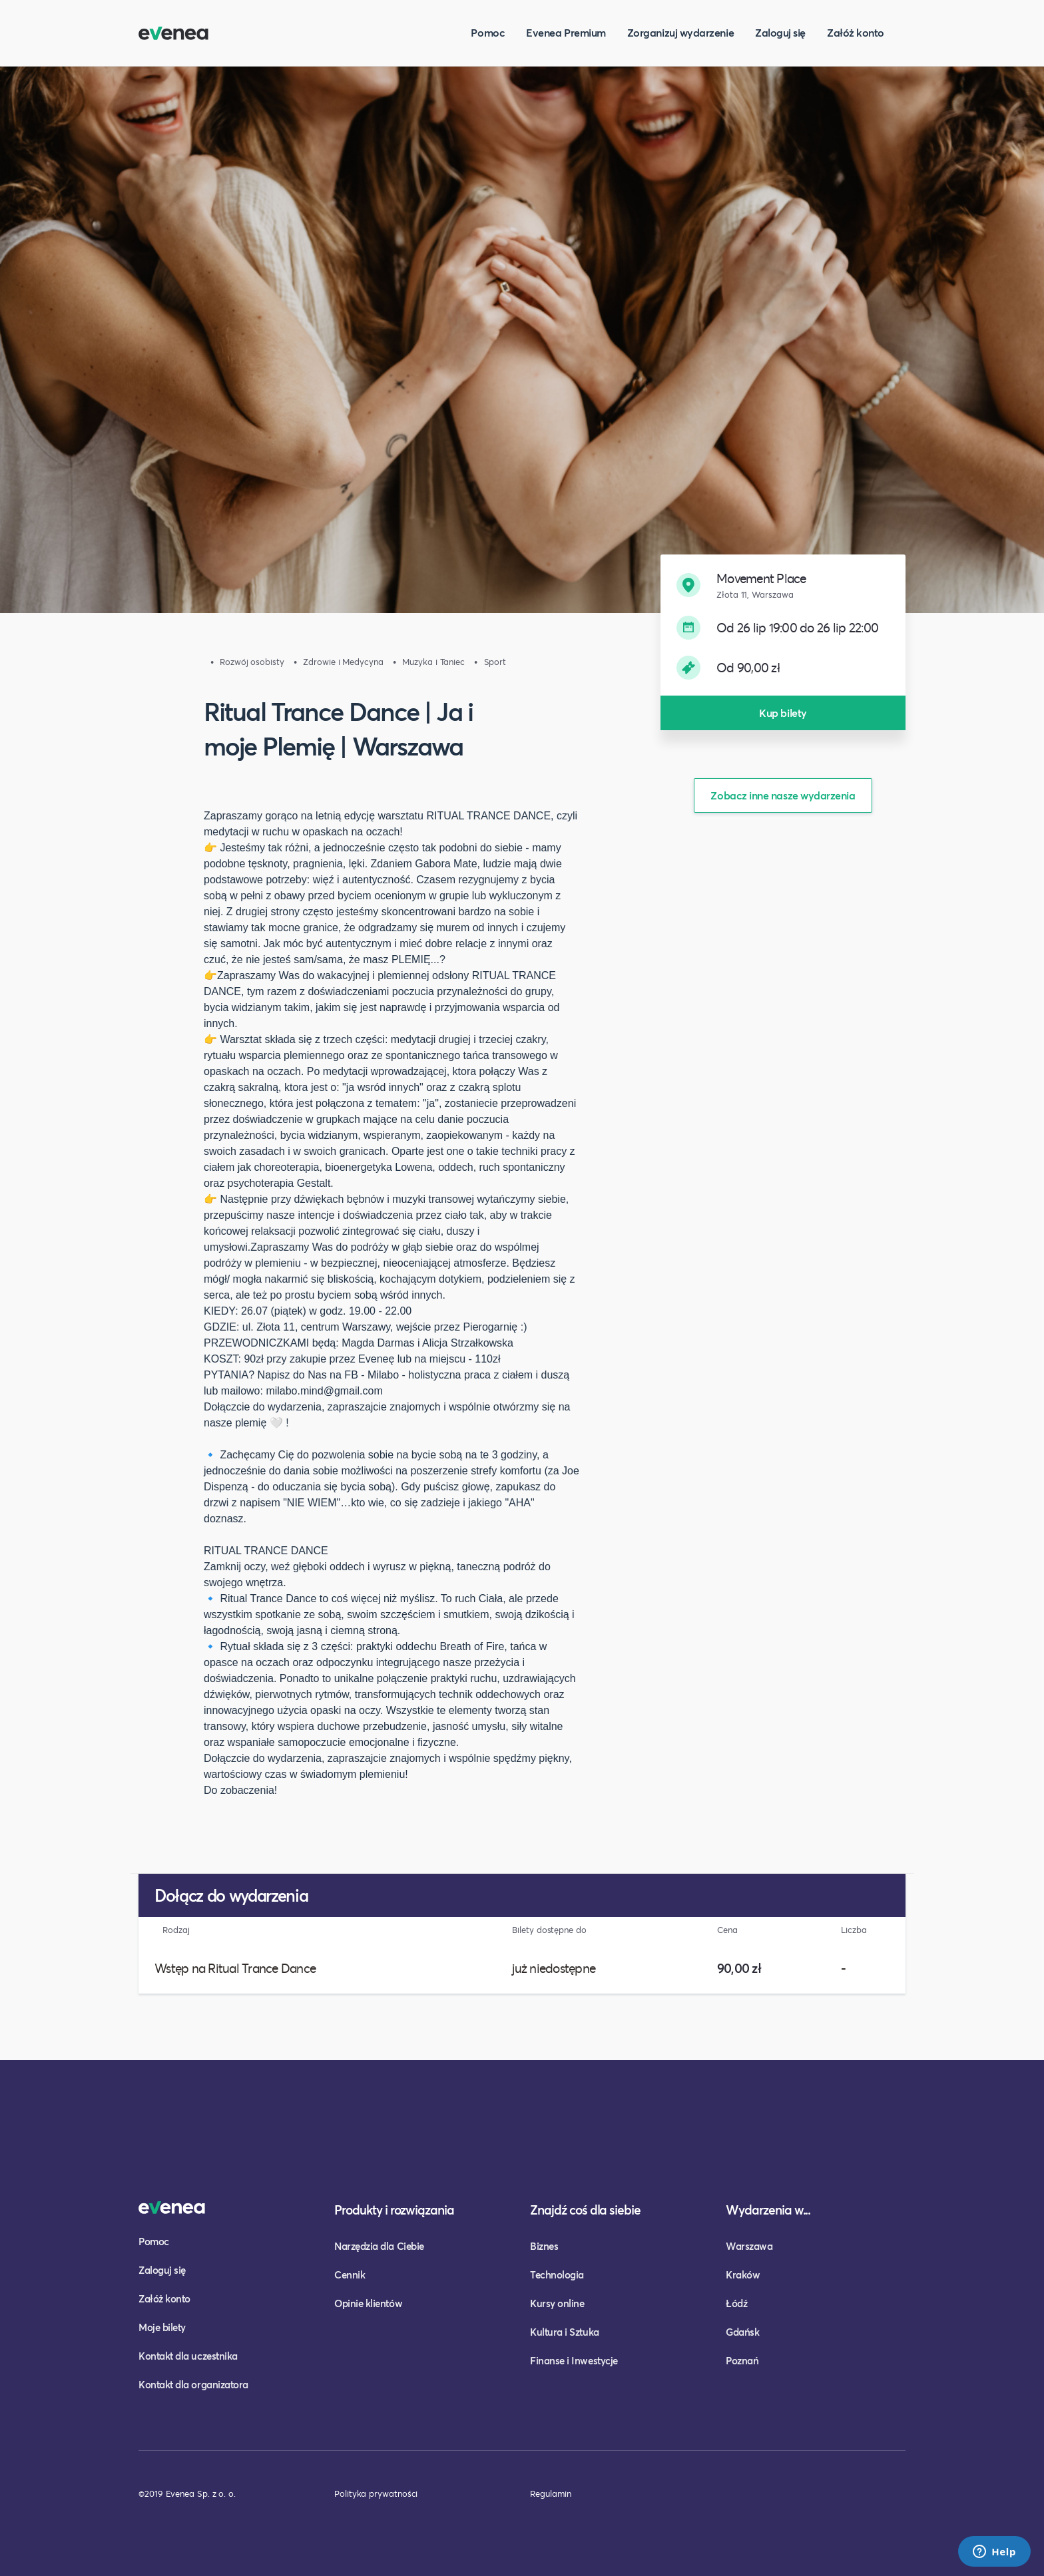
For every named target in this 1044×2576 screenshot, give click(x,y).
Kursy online (557, 2303)
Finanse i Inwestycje (574, 2360)
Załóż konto (855, 32)
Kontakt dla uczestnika (188, 2355)
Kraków (743, 2274)
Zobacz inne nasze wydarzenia (782, 795)
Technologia (557, 2274)
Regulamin (550, 2493)
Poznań (742, 2360)
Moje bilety (162, 2327)
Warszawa (749, 2246)
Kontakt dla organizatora (193, 2384)
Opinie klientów (368, 2303)
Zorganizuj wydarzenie (680, 32)
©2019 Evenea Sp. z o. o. (187, 2493)
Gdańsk (742, 2331)
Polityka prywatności (375, 2493)
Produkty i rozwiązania (394, 2209)
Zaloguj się (780, 32)
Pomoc (488, 32)
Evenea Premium (566, 32)
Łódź (736, 2303)
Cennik (349, 2274)
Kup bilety (782, 713)
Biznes (544, 2246)
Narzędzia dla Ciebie (379, 2246)
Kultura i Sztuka (564, 2331)
